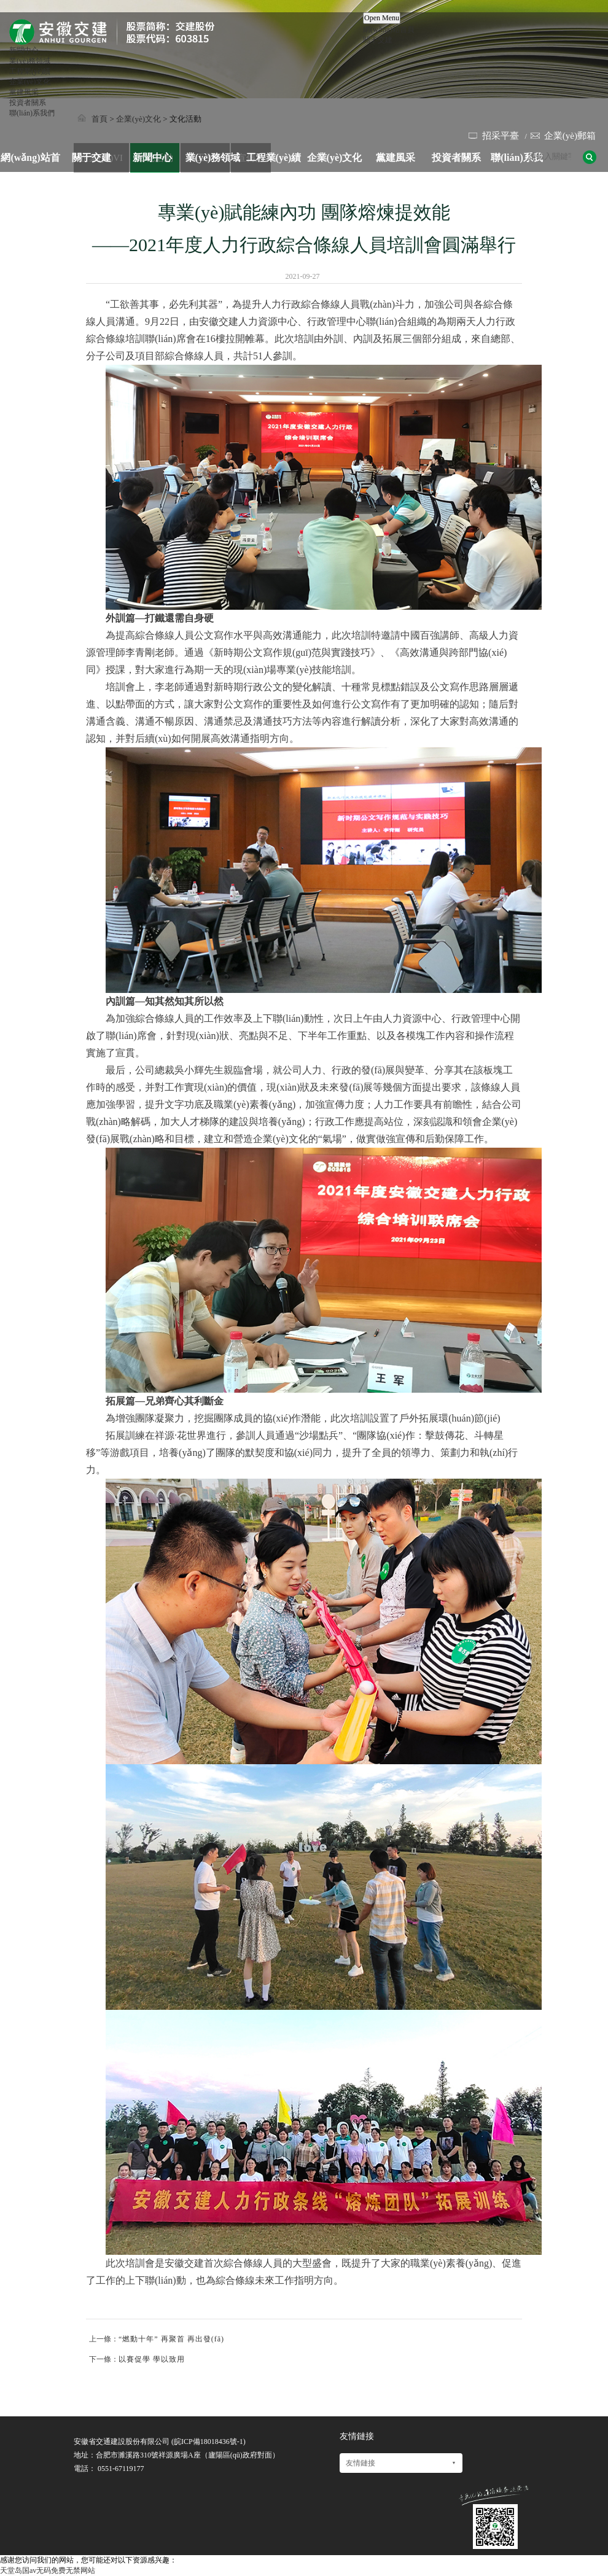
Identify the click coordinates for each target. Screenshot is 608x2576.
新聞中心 (24, 50)
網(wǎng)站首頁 (389, 29)
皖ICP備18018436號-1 (208, 2441)
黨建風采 (24, 92)
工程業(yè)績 (29, 71)
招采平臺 (500, 136)
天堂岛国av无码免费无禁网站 (47, 2570)
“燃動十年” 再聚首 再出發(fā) (171, 2339)
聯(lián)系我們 (32, 113)
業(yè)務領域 (29, 60)
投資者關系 (27, 102)
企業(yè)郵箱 (570, 136)
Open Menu (381, 18)
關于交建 (377, 40)
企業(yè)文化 (29, 81)
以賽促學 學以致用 (152, 2359)
